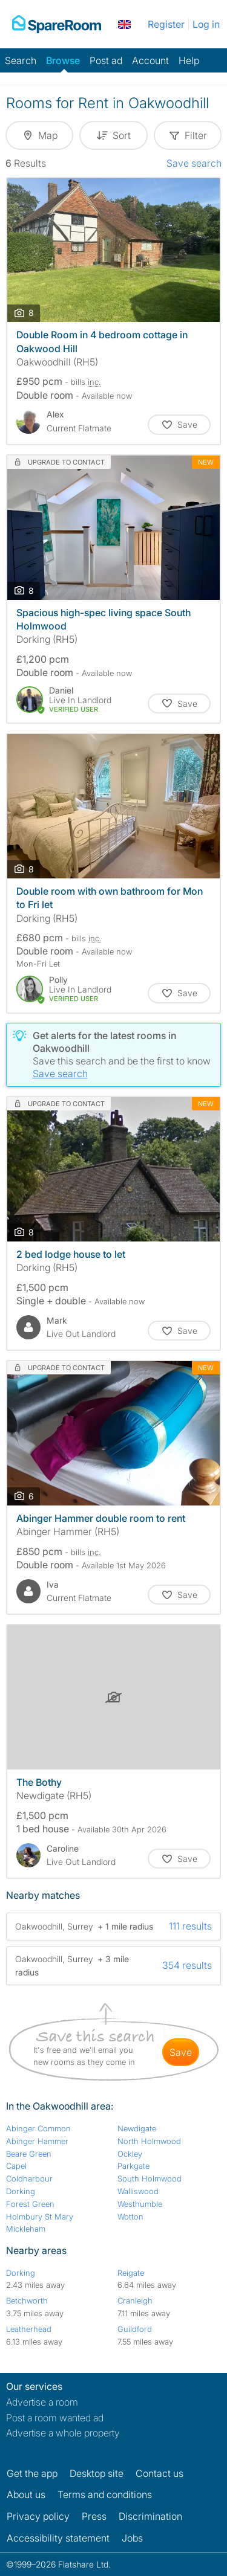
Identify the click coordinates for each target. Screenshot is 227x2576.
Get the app (32, 2473)
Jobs (132, 2538)
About (26, 2494)
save (180, 2052)
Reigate (130, 2273)
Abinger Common (38, 2128)
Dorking (20, 2191)
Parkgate (133, 2166)
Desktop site (96, 2473)
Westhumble (139, 2204)
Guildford (134, 2329)
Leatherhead (28, 2329)
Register (166, 24)
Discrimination (150, 2516)
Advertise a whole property (63, 2433)
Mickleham (25, 2228)
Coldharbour (29, 2178)
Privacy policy (38, 2516)
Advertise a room (42, 2402)
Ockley (129, 2154)
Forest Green (30, 2204)
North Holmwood (149, 2141)
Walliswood (138, 2191)
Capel (16, 2166)
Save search (194, 163)
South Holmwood (149, 2178)
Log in (206, 24)
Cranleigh (135, 2300)
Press (94, 2516)
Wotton (130, 2216)
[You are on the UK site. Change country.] (124, 24)
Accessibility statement (58, 2538)
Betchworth (27, 2300)
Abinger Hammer (37, 2141)
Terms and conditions (105, 2494)
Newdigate (136, 2128)
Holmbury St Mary (39, 2216)
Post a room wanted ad (55, 2418)
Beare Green (28, 2154)
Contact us (159, 2473)
